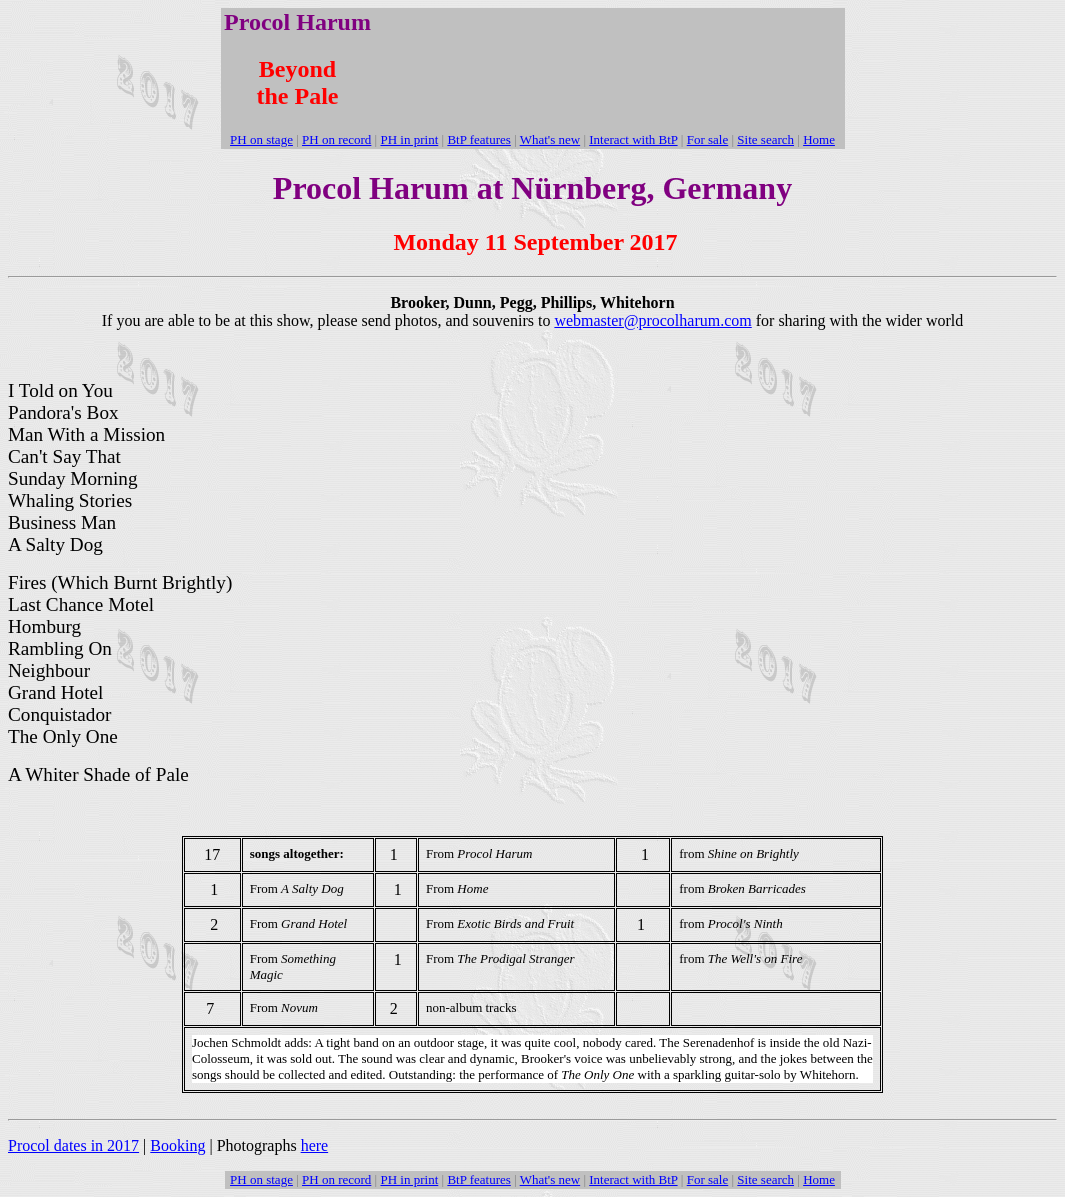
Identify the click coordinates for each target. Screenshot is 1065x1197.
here (315, 1145)
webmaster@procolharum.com (652, 320)
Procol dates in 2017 (73, 1145)
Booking (177, 1145)
